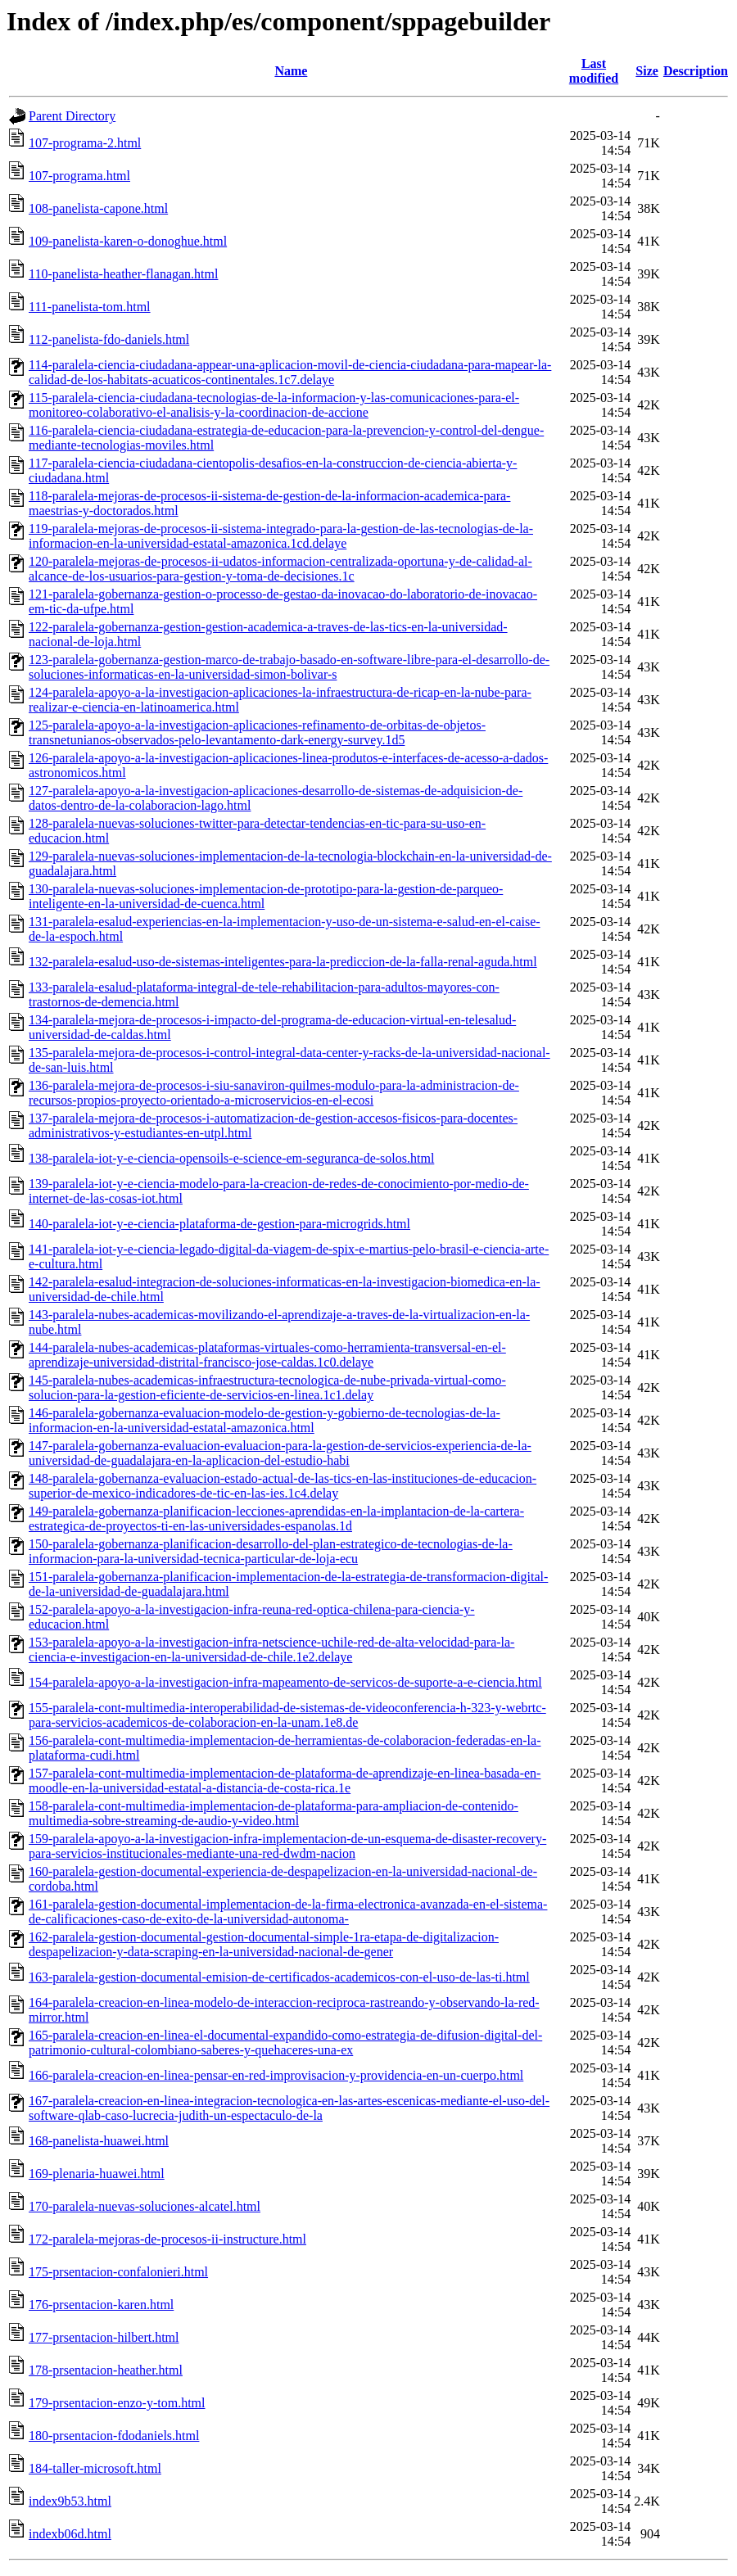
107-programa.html (79, 176)
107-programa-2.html (85, 143)
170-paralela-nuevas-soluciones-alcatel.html (144, 2206)
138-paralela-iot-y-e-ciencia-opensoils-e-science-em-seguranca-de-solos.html (231, 1158)
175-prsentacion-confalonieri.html (118, 2272)
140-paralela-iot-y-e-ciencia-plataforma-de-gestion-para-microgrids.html (219, 1224)
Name (290, 71)
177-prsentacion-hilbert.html (104, 2337)
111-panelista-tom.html (90, 307)
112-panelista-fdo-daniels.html (109, 339)
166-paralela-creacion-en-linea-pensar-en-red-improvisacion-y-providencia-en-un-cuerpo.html (276, 2075)
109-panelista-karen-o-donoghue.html (128, 241)
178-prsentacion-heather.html (106, 2370)
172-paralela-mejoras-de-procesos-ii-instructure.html (167, 2239)
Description (695, 71)
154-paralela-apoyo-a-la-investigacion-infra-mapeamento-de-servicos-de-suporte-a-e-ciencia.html (285, 1682)
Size (646, 71)
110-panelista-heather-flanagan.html (123, 274)
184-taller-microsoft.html (95, 2468)
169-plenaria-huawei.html (97, 2174)
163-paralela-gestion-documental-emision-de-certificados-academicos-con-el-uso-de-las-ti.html (279, 1977)
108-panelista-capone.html (98, 208)
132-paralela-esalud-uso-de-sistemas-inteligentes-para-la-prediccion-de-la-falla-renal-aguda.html (283, 962)
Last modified (593, 70)
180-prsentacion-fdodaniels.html (114, 2436)
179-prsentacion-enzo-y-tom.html (117, 2403)
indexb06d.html (70, 2534)
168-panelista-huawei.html (99, 2141)
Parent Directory (72, 116)
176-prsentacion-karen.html (101, 2305)
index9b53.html (70, 2501)
